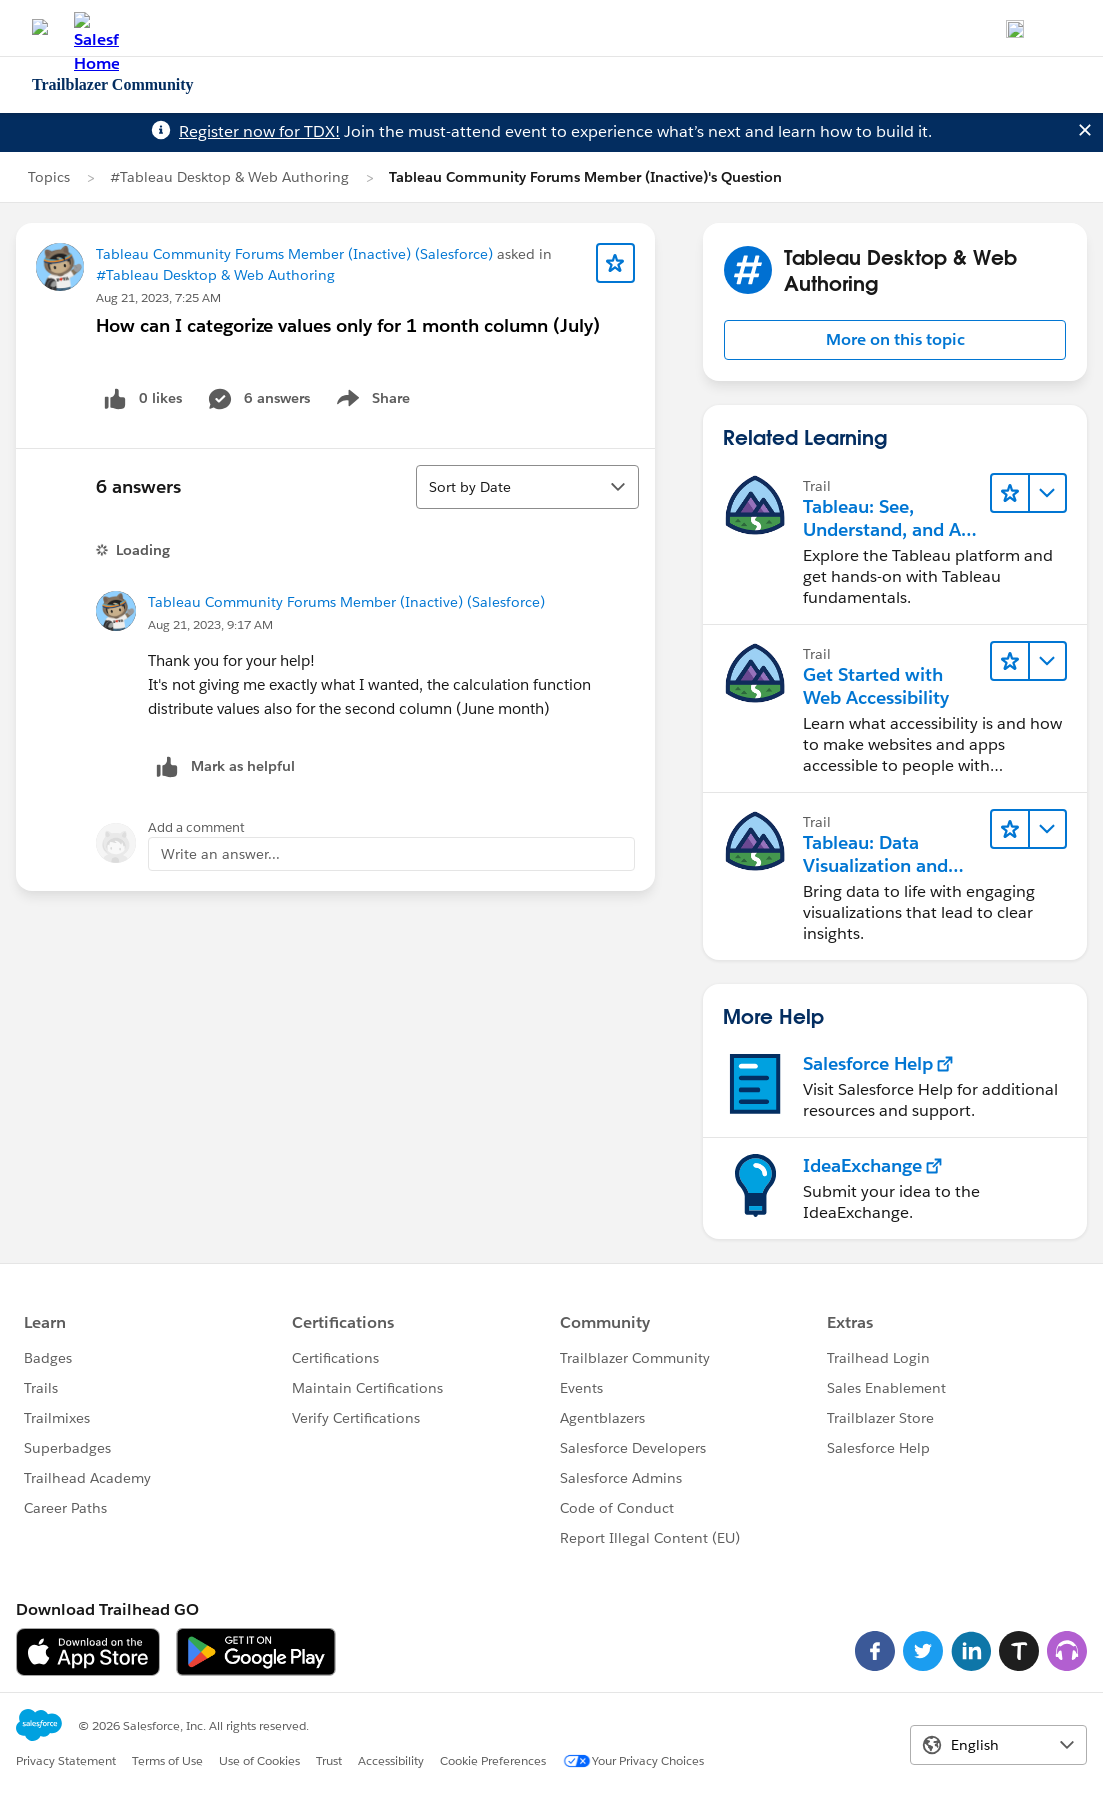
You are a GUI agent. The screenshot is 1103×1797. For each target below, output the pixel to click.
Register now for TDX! (259, 131)
